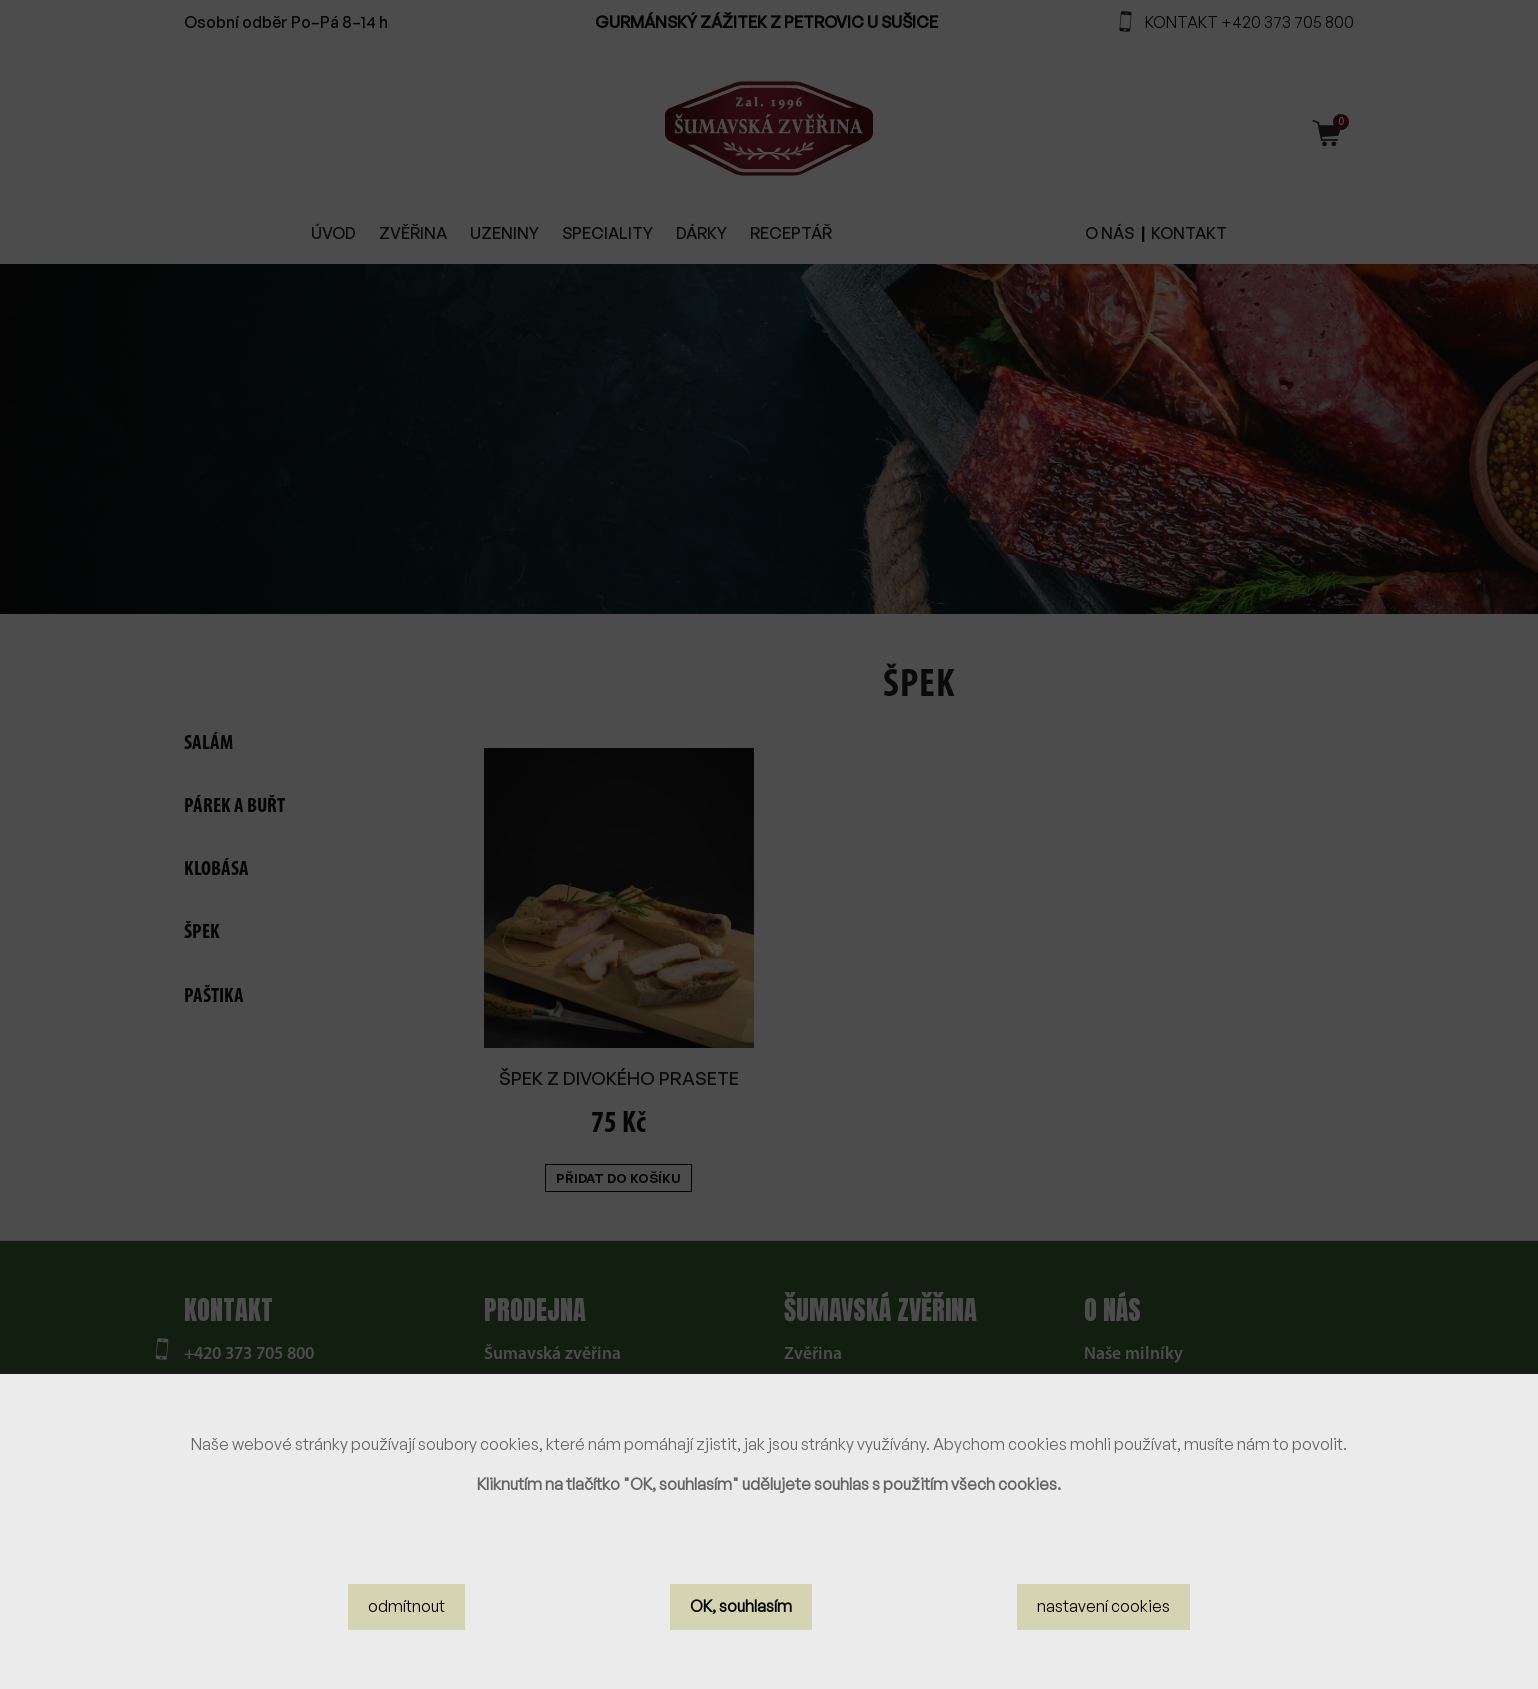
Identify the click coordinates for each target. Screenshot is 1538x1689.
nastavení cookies (1103, 1619)
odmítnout (406, 1619)
